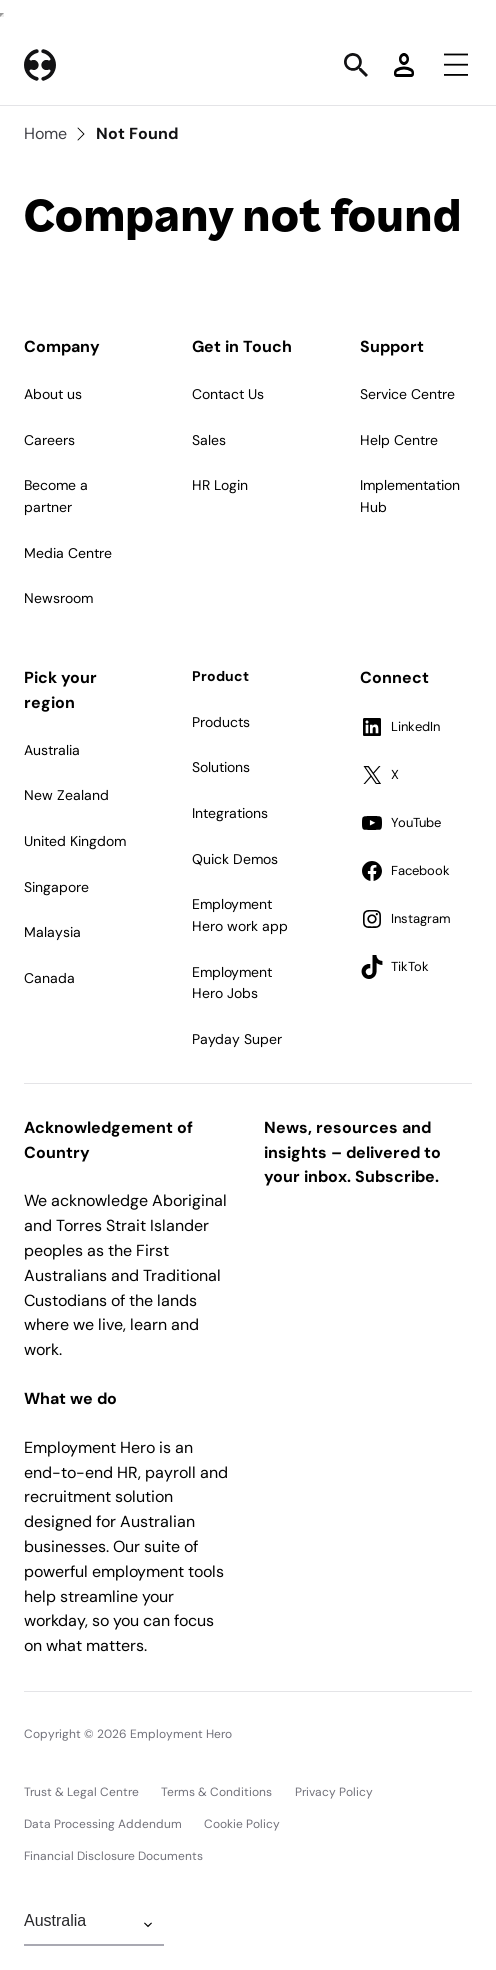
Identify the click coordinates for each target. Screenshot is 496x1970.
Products (221, 722)
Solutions (221, 767)
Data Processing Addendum (103, 1824)
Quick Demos (235, 859)
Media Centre (68, 553)
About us (53, 394)
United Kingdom (75, 841)
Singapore (56, 887)
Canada (49, 978)
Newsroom (58, 598)
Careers (49, 440)
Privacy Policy (334, 1792)
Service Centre (407, 394)
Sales (209, 440)
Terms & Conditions (216, 1792)
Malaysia (52, 932)
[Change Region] (94, 1925)
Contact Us (228, 394)
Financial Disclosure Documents (113, 1856)
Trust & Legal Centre (81, 1792)
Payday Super (237, 1039)
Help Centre (399, 440)
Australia (52, 750)
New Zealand (66, 795)
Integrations (230, 813)
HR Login (220, 485)
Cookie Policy (242, 1824)
